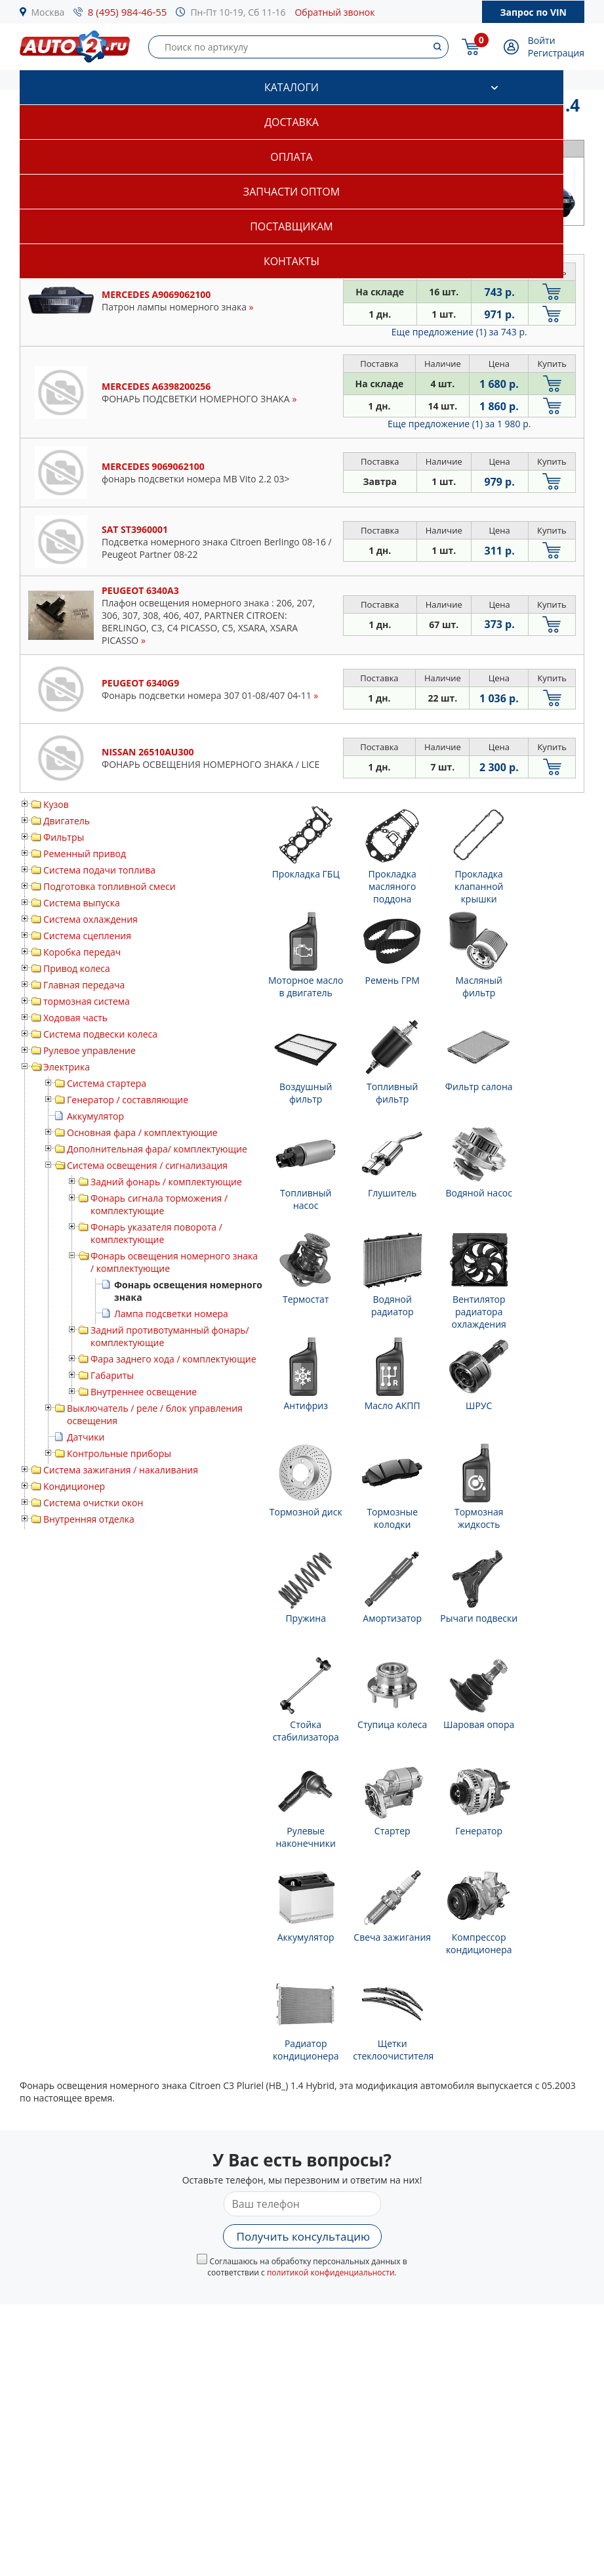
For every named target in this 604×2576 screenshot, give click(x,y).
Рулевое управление (89, 1050)
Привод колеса (76, 968)
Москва (48, 12)
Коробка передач (82, 952)
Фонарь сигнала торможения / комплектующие (159, 1204)
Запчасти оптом (291, 191)
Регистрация (556, 53)
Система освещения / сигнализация (147, 1165)
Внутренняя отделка (88, 1519)
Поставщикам (291, 226)
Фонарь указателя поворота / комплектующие (156, 1233)
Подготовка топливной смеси (109, 886)
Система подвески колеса (100, 1034)
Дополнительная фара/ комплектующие (157, 1149)
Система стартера (106, 1083)
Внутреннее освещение (144, 1391)
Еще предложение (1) (459, 332)
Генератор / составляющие (127, 1099)
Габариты (112, 1375)
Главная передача (84, 985)
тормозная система (86, 1001)
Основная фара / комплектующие (142, 1132)
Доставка (291, 122)
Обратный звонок (334, 12)
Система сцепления (87, 935)
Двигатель (66, 820)
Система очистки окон (93, 1502)
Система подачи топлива (99, 870)
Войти (541, 40)
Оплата (291, 157)
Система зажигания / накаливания (120, 1470)
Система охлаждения (90, 919)
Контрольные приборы (119, 1453)
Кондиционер (74, 1486)
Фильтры (63, 837)
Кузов (56, 804)
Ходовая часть (75, 1017)
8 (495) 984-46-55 (127, 11)
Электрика (66, 1067)
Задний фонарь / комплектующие (166, 1181)
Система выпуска (81, 903)
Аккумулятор (95, 1116)
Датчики (85, 1437)
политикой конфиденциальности (331, 2272)
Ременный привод (84, 853)
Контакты (291, 261)
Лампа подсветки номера (171, 1313)
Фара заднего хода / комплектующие (173, 1359)
